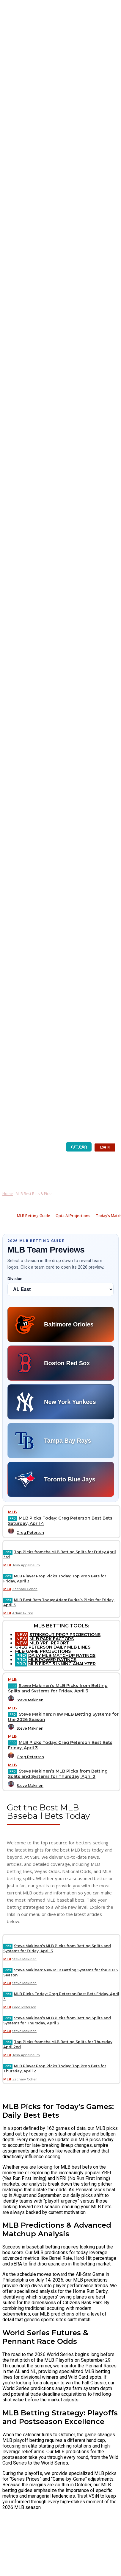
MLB (12, 1512)
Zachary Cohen (24, 1589)
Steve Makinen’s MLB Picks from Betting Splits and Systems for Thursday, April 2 (58, 1773)
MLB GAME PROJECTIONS (43, 1651)
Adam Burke (22, 1613)
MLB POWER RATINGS (52, 1659)
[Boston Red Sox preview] (60, 1363)
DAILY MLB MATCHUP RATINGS (61, 1655)
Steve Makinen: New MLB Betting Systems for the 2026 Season (63, 1716)
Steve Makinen (30, 1700)
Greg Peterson (30, 1532)
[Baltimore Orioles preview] (60, 1324)
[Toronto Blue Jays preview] (60, 1479)
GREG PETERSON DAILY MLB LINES (52, 1647)
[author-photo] (12, 1532)
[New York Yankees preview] (60, 1401)
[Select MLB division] (60, 1289)
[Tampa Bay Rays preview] (60, 1440)
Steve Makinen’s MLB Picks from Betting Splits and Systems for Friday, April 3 (58, 1688)
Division (15, 1278)
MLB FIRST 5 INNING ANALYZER (62, 1663)
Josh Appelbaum (26, 1565)
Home (7, 1193)
